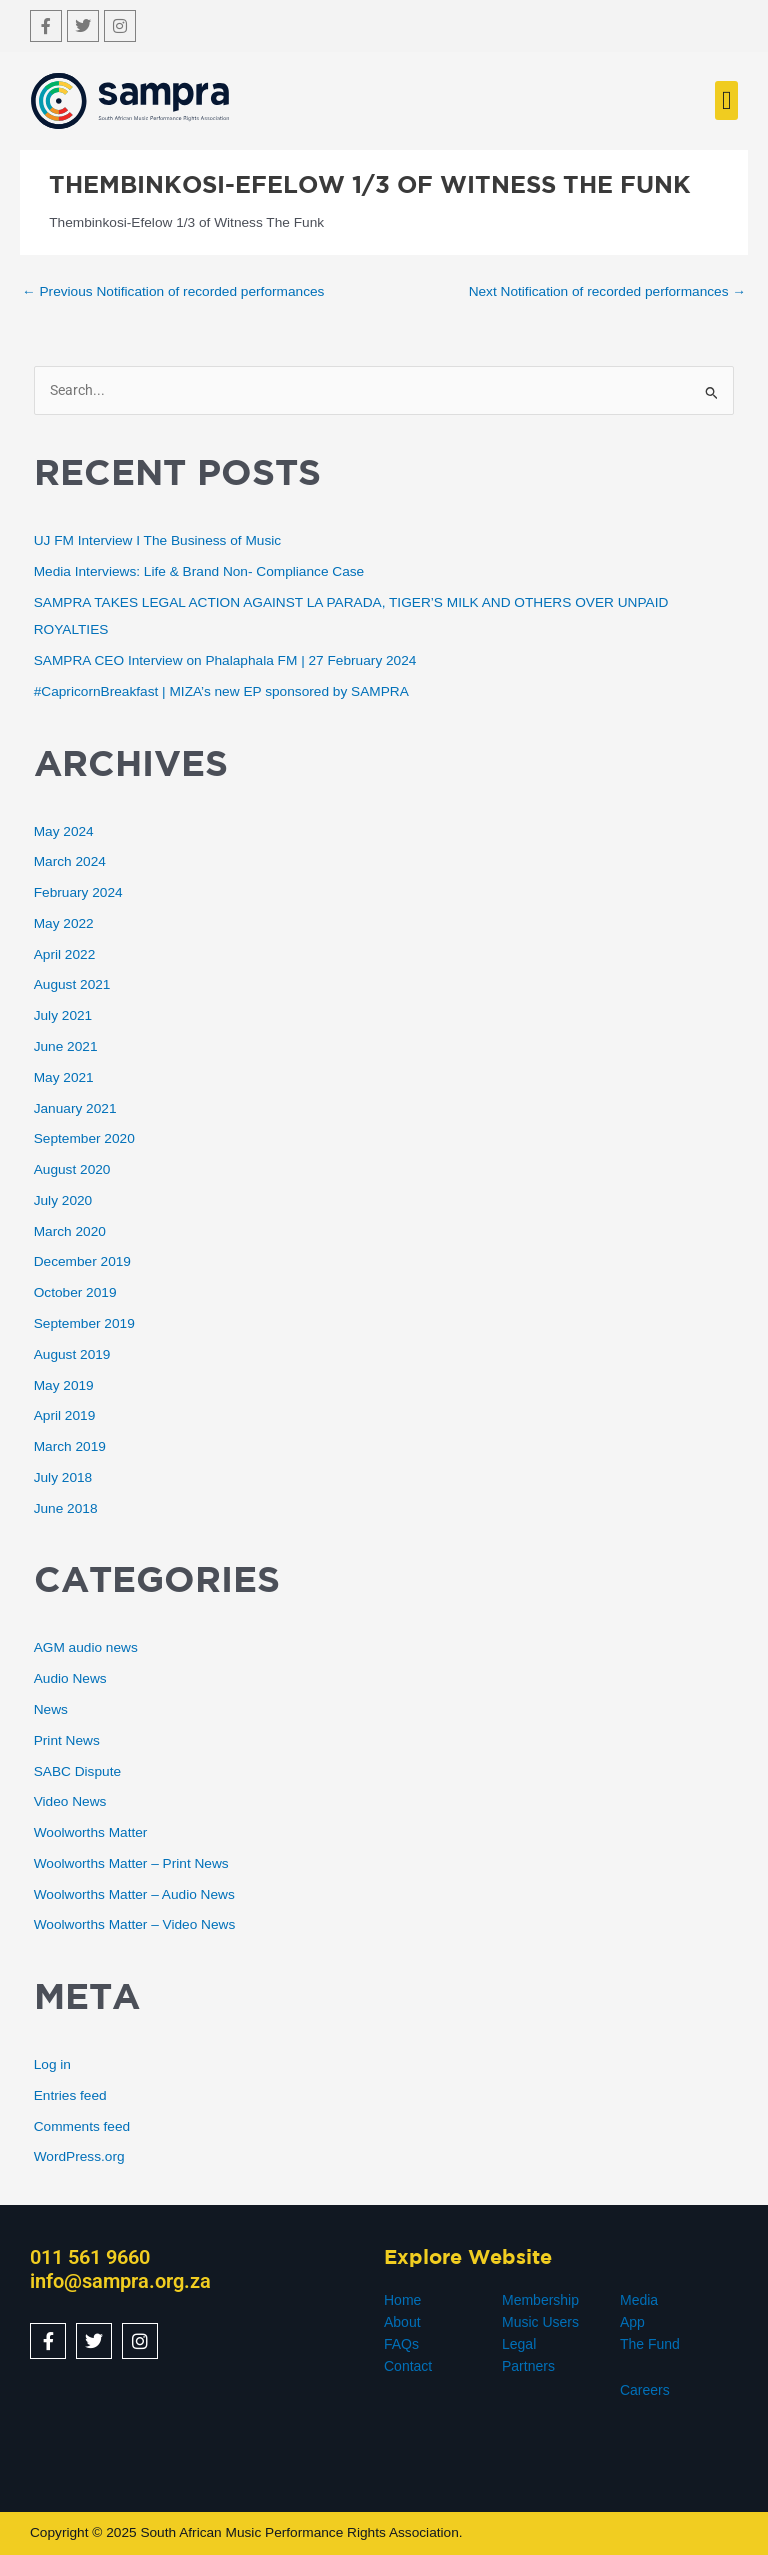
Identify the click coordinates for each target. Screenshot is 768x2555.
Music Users (540, 2322)
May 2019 (64, 1385)
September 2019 (84, 1323)
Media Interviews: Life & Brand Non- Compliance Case (199, 571)
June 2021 (66, 1046)
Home (402, 2300)
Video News (70, 1801)
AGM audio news (86, 1647)
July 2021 (63, 1015)
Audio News (70, 1678)
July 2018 (63, 1477)
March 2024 (70, 861)
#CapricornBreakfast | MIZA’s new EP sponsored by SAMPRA (221, 691)
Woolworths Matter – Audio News (134, 1894)
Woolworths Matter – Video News (135, 1924)
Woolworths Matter (91, 1832)
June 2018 (66, 1508)
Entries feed (70, 2095)
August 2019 (72, 1354)
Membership (540, 2300)
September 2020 (84, 1138)
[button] (726, 100)
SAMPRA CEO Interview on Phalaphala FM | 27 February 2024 (225, 660)
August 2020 (72, 1169)
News (51, 1709)
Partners (528, 2366)
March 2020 (70, 1231)
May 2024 (64, 831)
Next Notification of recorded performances (607, 291)
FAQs (401, 2344)
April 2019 (65, 1415)
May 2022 (64, 923)
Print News (67, 1740)
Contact (408, 2366)
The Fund (650, 2344)
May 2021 (64, 1077)
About (402, 2322)
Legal (519, 2344)
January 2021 (75, 1108)
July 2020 (63, 1200)
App (632, 2322)
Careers (645, 2390)
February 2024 (78, 892)
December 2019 (82, 1261)
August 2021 (72, 984)
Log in (52, 2064)
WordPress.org (79, 2156)
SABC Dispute (77, 1771)
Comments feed (82, 2126)
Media (639, 2300)
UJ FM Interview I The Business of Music (157, 540)
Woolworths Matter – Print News (131, 1863)
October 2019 (75, 1292)
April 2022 (65, 954)
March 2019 (70, 1446)
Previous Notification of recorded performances (173, 291)
